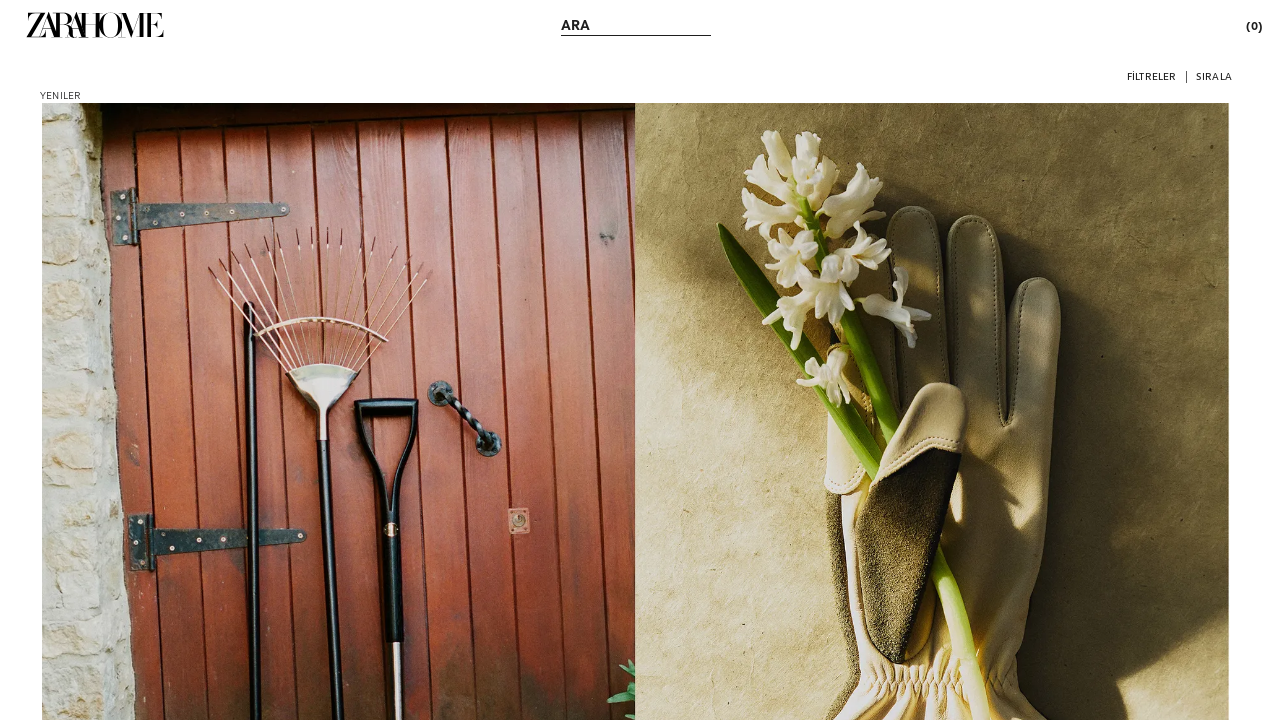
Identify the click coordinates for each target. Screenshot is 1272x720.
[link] (95, 25)
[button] (1152, 75)
